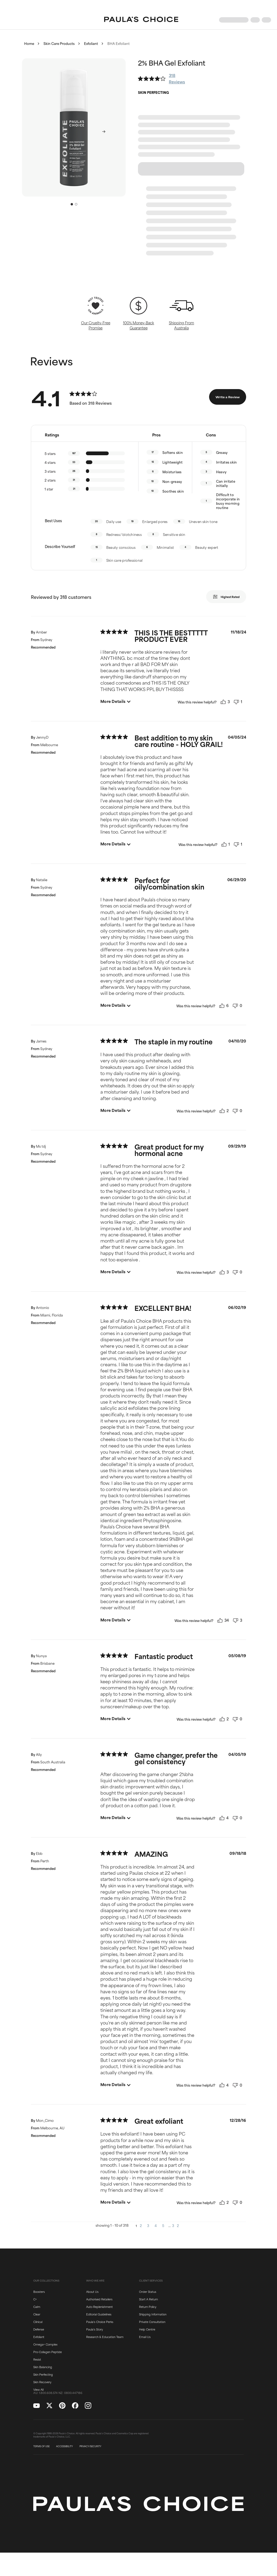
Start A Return (148, 2299)
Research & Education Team (104, 2337)
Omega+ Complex (45, 2344)
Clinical (37, 2321)
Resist (37, 2359)
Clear (36, 2314)
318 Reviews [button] (177, 78)
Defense (38, 2329)
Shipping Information (152, 2314)
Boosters (39, 2291)
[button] (73, 127)
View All (38, 2389)
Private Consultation (152, 2321)
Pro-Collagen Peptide (47, 2352)
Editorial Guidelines (98, 2314)
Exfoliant (38, 2337)
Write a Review (228, 397)
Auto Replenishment (99, 2306)
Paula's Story (94, 2329)
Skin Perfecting (43, 2374)
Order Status (147, 2291)
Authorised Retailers (99, 2299)
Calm (36, 2306)
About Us (92, 2291)
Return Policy (147, 2306)
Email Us (145, 2337)
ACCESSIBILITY (64, 2446)
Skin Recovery (42, 2382)
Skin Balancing (42, 2367)
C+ (35, 2299)
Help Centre (147, 2329)
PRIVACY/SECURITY (90, 2446)
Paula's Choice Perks (99, 2321)
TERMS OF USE (41, 2446)
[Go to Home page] (141, 20)
